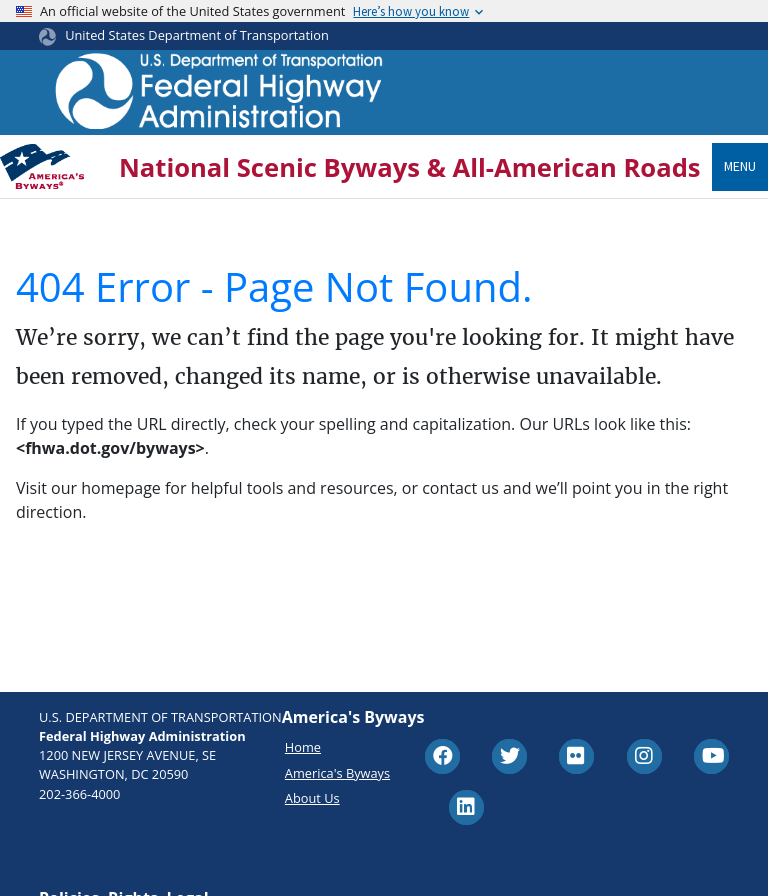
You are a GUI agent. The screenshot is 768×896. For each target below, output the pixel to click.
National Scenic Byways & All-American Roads (410, 167)
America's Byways (337, 773)
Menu (740, 166)
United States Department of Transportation (197, 35)
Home (303, 747)
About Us (312, 798)
